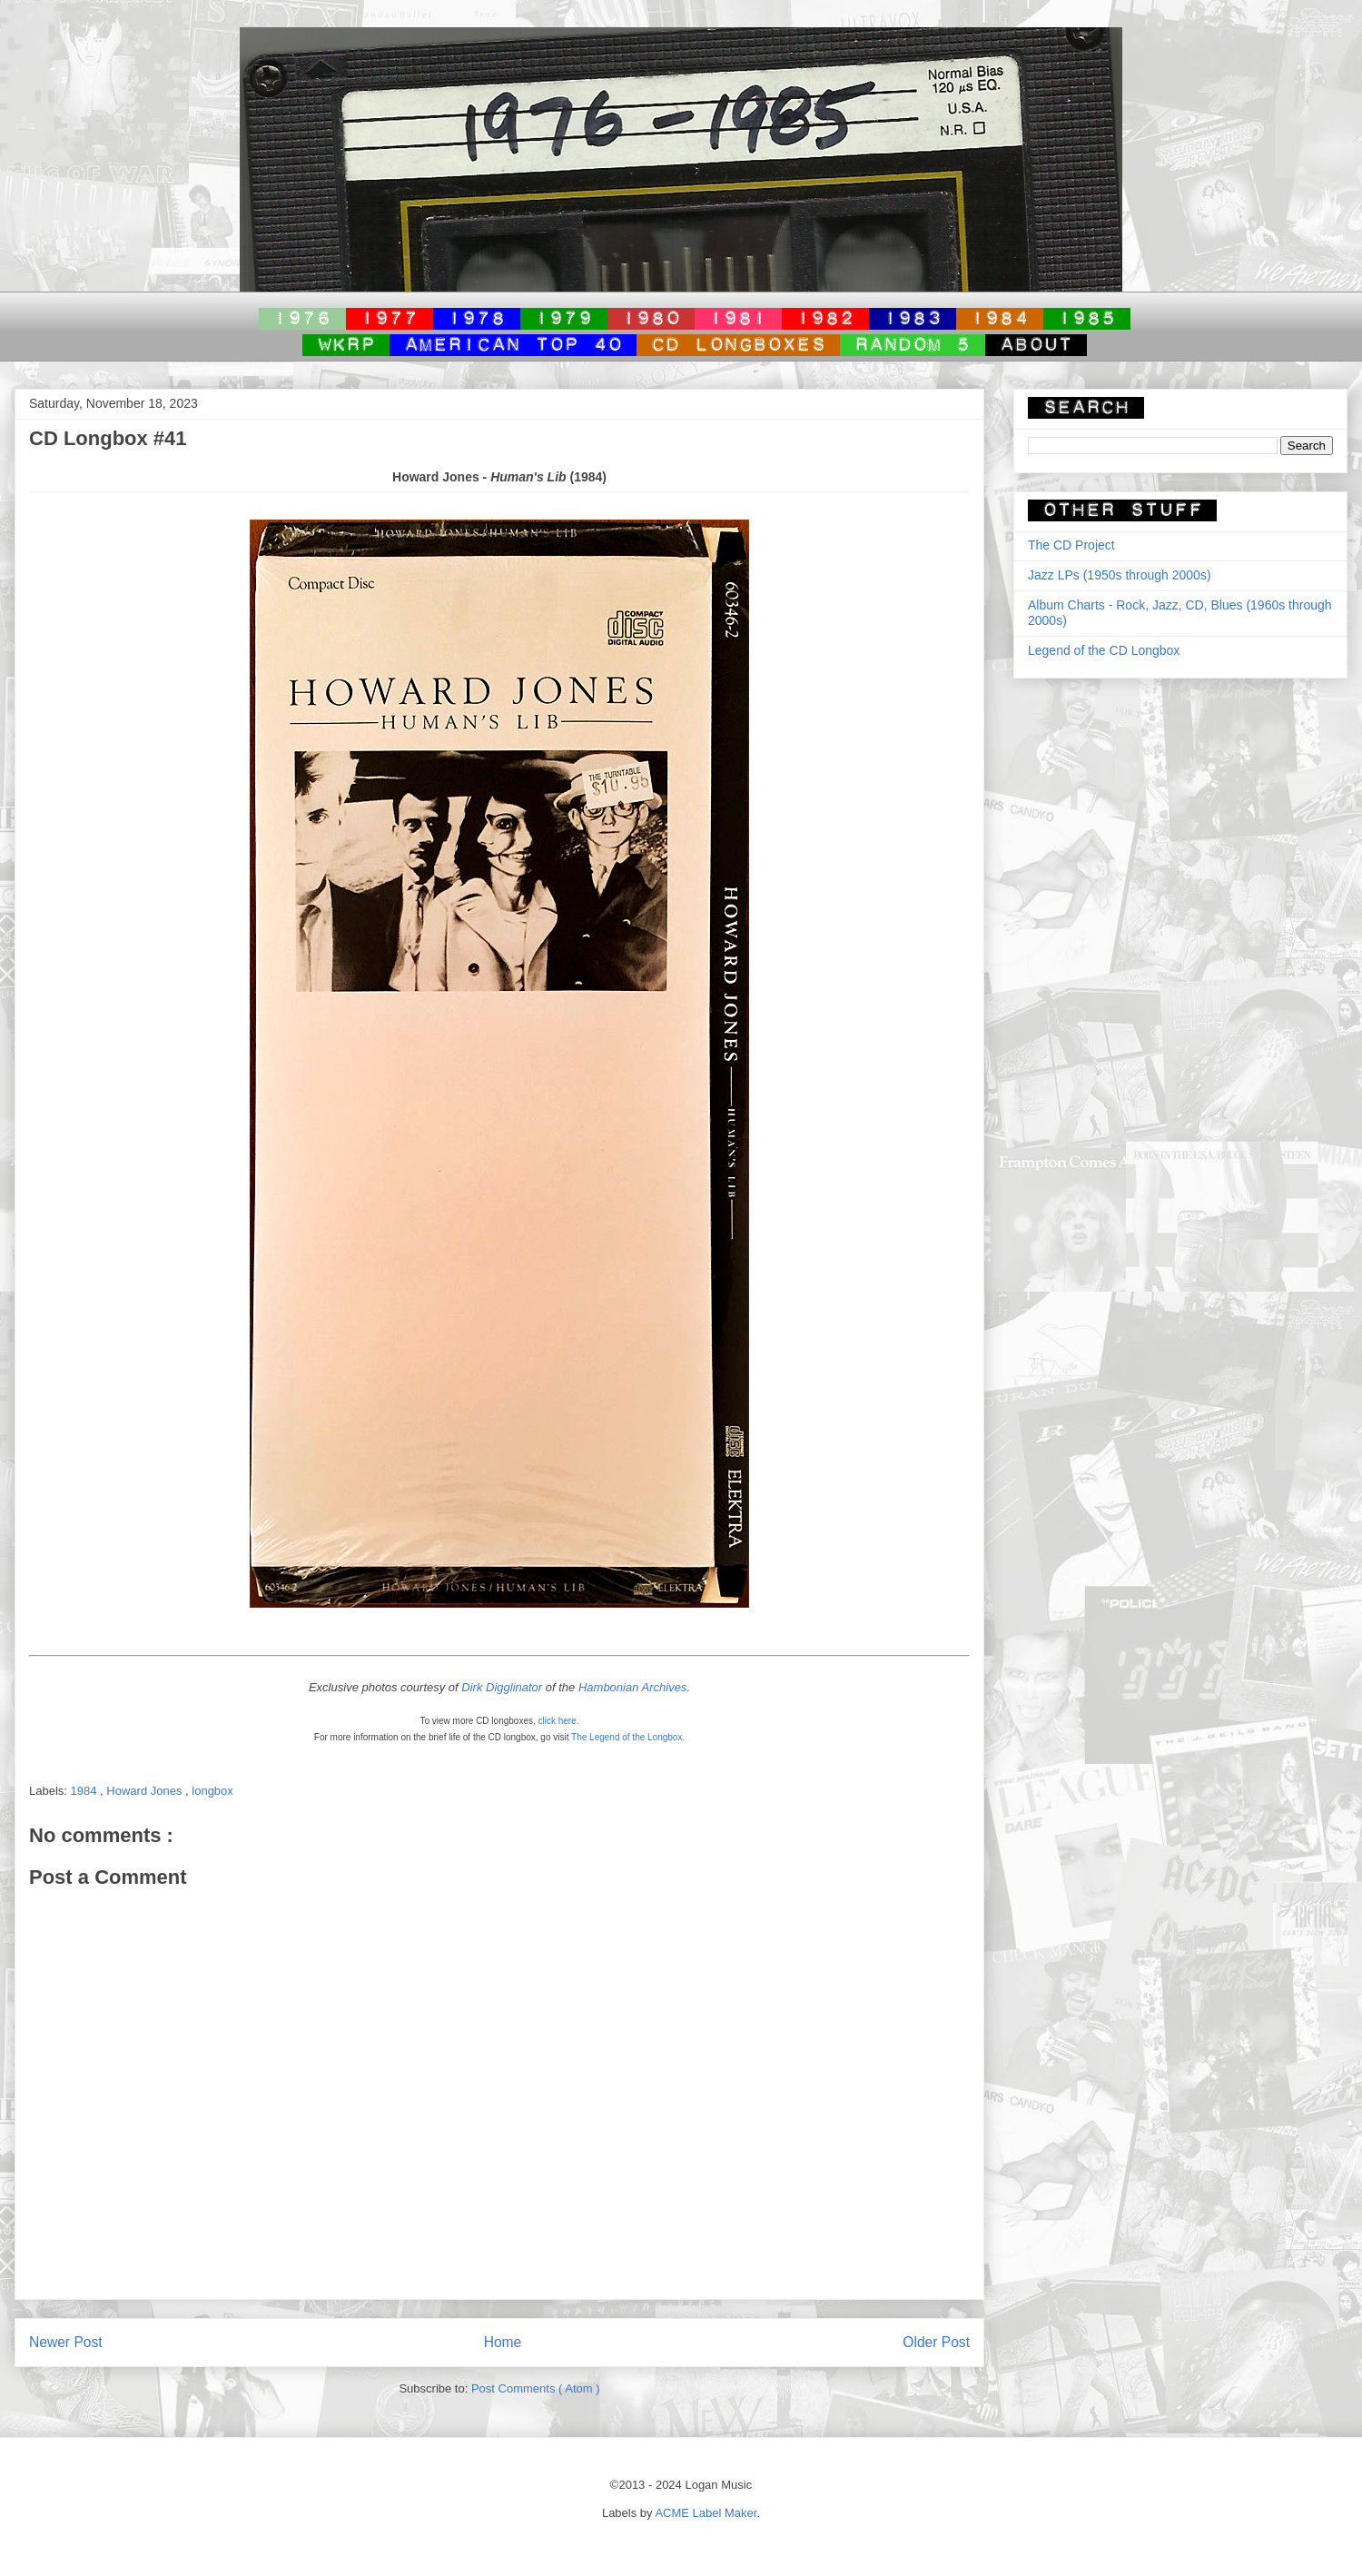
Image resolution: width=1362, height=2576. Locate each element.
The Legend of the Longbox (626, 1737)
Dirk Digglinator (501, 1687)
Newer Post (66, 2342)
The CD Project (1071, 545)
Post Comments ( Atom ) (535, 2388)
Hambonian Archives (632, 1687)
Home (503, 2342)
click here (557, 1721)
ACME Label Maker (705, 2513)
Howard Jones (145, 1791)
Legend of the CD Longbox (1103, 650)
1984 (86, 1791)
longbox (212, 1791)
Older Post (936, 2342)
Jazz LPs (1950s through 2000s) (1119, 575)
